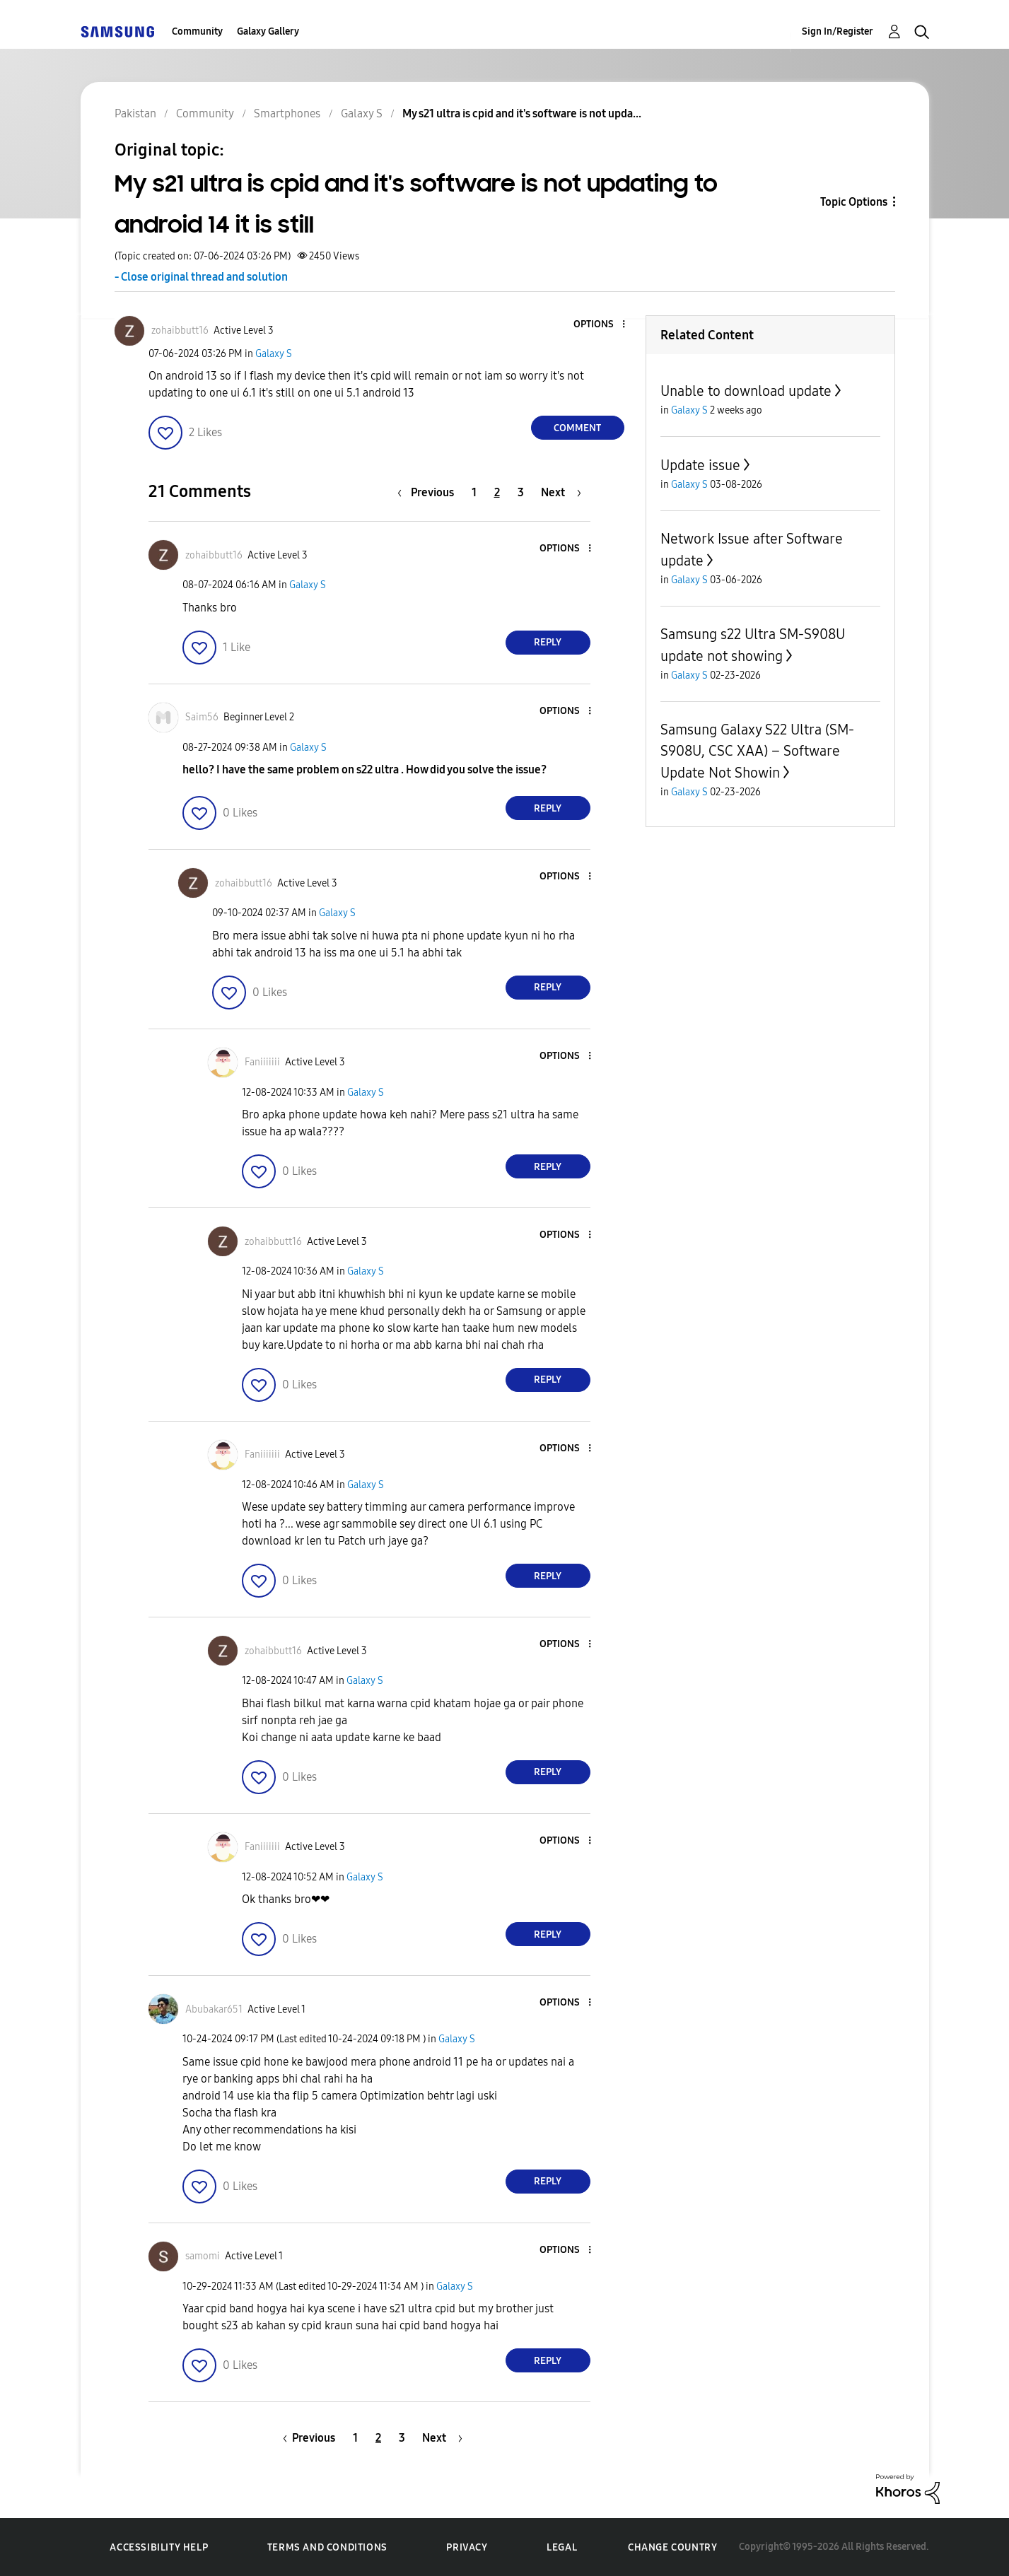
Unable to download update (746, 390)
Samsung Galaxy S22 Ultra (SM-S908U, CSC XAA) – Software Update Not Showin (757, 751)
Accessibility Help (159, 2547)
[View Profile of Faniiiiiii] (262, 1062)
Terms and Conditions (327, 2547)
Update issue (700, 465)
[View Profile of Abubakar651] (214, 2009)
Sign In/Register (837, 31)
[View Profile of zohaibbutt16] (180, 330)
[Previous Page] (429, 492)
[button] (599, 325)
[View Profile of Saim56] (201, 717)
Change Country (672, 2547)
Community (197, 31)
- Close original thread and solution (201, 276)
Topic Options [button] (853, 202)
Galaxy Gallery (268, 31)
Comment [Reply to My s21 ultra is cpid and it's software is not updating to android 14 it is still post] (577, 428)
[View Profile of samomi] (202, 2256)
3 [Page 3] (521, 492)
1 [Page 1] (474, 492)
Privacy (466, 2547)
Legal (562, 2547)
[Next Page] (561, 492)
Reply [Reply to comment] (547, 642)
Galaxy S (273, 354)
